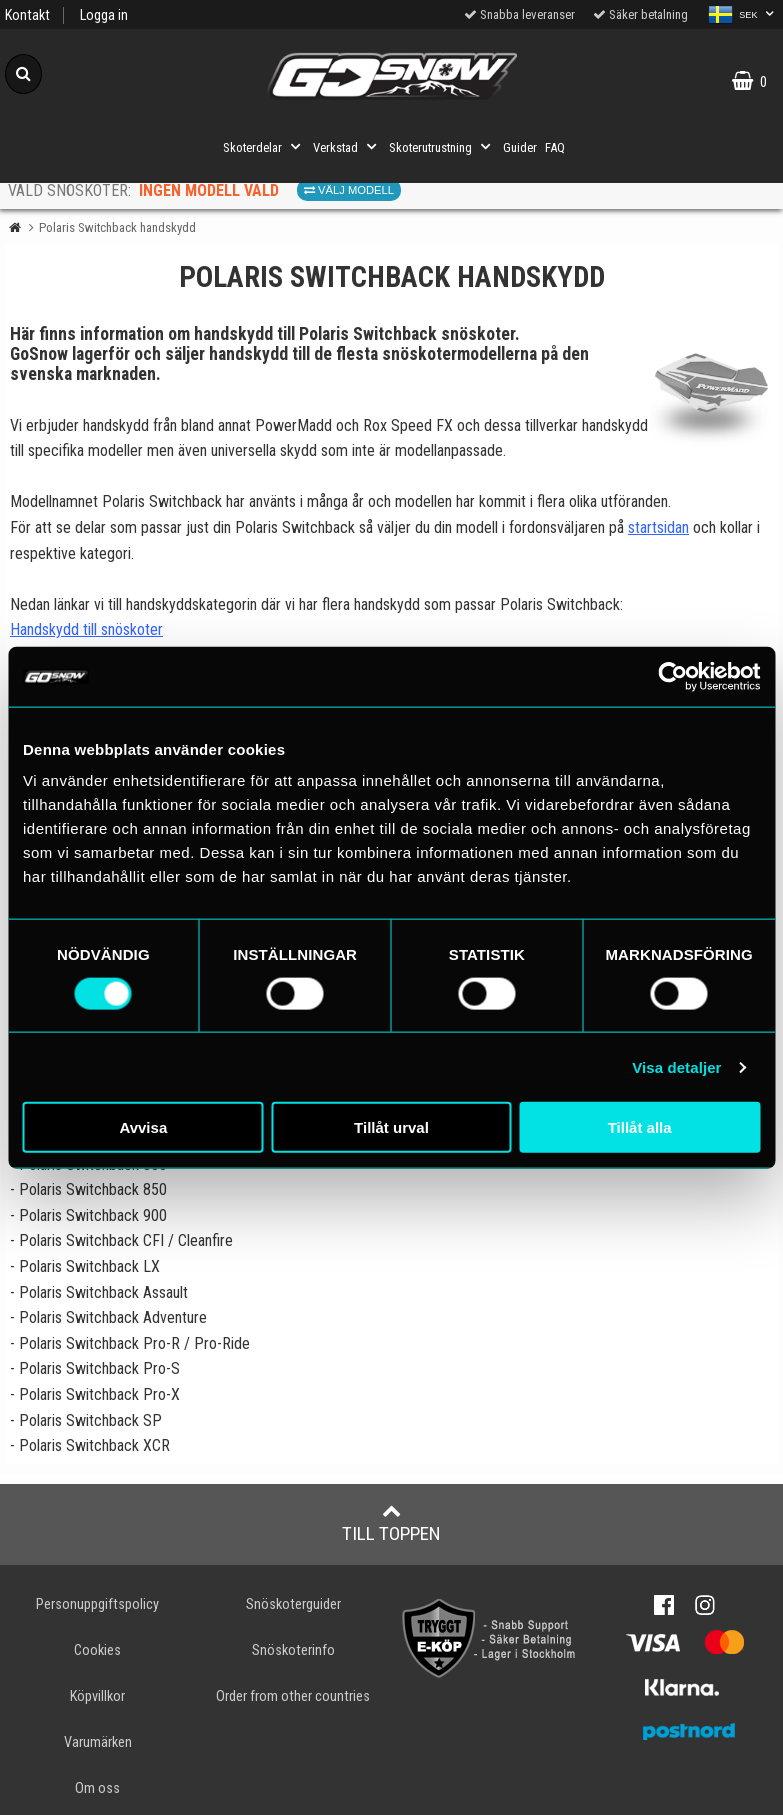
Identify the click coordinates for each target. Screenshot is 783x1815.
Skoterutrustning (442, 147)
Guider (520, 147)
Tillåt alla (640, 1127)
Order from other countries (293, 1696)
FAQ (555, 147)
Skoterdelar (264, 147)
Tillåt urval (391, 1127)
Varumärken (98, 1742)
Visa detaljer (676, 1066)
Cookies (97, 1650)
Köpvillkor (97, 1696)
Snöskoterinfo (293, 1650)
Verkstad (347, 147)
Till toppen (391, 1523)
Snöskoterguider (293, 1604)
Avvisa (143, 1127)
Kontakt (27, 15)
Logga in (104, 15)
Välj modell (349, 190)
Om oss (97, 1788)
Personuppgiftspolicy (97, 1604)
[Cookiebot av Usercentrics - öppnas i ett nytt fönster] (672, 676)
